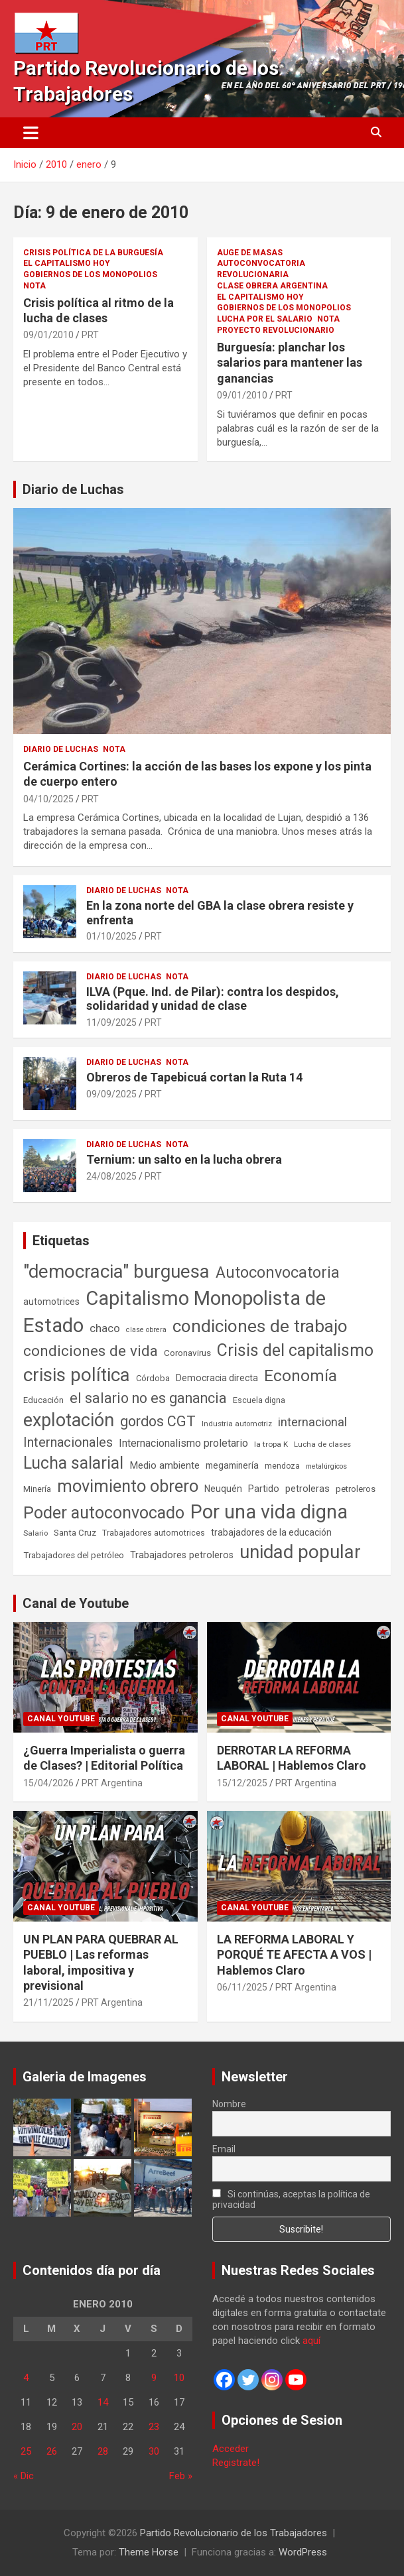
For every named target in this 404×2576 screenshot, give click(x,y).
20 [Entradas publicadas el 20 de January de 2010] (77, 2427)
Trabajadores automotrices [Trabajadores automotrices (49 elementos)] (153, 1533)
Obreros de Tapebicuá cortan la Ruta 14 (194, 1077)
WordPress (303, 2552)
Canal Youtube (61, 1718)
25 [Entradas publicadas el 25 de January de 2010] (26, 2451)
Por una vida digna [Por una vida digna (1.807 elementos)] (269, 1512)
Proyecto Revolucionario (275, 330)
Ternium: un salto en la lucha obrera (184, 1159)
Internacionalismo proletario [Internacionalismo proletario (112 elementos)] (183, 1443)
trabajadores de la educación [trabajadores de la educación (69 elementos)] (271, 1532)
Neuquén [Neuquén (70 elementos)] (223, 1488)
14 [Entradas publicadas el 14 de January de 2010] (103, 2402)
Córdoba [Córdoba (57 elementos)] (153, 1378)
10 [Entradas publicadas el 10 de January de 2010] (179, 2378)
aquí (311, 2341)
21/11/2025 (48, 2002)
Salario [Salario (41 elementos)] (35, 1533)
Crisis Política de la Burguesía (93, 252)
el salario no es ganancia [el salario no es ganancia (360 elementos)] (148, 1398)
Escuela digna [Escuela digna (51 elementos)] (259, 1400)
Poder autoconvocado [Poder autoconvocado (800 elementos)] (103, 1512)
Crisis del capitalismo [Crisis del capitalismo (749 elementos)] (295, 1350)
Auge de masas (250, 252)
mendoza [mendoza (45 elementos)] (282, 1466)
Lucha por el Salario (264, 319)
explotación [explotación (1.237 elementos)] (68, 1420)
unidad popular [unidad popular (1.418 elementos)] (300, 1552)
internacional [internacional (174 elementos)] (312, 1422)
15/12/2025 (242, 1783)
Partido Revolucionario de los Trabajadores (233, 2533)
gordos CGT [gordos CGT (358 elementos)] (158, 1421)
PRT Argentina (112, 1783)
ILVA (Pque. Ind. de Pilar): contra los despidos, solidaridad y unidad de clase (212, 999)
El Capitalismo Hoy (66, 263)
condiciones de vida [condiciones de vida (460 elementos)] (90, 1351)
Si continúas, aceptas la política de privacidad (291, 2199)
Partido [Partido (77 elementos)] (263, 1489)
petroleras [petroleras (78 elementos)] (307, 1489)
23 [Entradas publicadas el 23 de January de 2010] (154, 2427)
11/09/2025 (111, 1022)
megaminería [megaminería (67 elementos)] (232, 1465)
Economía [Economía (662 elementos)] (300, 1376)
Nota (34, 285)
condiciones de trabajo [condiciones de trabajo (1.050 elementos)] (260, 1326)
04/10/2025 (48, 799)
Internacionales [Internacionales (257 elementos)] (68, 1442)
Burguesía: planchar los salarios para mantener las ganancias (289, 362)
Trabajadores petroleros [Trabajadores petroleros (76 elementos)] (182, 1555)
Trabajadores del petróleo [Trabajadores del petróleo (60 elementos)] (73, 1555)
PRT (90, 335)
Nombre (229, 2104)
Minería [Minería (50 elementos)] (37, 1489)
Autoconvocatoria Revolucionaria (261, 269)
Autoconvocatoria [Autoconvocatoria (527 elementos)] (278, 1272)
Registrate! (235, 2463)
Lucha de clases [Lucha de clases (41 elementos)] (322, 1444)
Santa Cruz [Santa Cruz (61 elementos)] (75, 1533)
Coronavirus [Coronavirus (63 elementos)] (187, 1352)
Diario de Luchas (73, 489)
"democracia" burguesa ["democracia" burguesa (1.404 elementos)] (116, 1271)
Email (224, 2149)
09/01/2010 (48, 335)
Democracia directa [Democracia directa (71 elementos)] (217, 1378)
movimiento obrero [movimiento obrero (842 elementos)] (127, 1486)
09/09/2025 (111, 1094)
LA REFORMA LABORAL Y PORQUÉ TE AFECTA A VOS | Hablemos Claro (294, 1954)
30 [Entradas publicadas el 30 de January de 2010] (154, 2451)
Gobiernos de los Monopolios (90, 274)
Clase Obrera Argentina (272, 285)
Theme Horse (148, 2552)
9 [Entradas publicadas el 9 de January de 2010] (154, 2378)
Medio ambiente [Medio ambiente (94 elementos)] (164, 1465)
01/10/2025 (111, 936)
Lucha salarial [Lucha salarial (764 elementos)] (73, 1463)
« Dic (23, 2476)
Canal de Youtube (76, 1603)
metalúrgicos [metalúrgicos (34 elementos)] (326, 1466)
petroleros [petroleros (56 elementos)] (355, 1489)
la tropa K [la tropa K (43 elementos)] (271, 1444)
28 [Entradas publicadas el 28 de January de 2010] (103, 2451)
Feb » (180, 2476)
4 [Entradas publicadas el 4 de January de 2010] (26, 2378)
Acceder (230, 2449)
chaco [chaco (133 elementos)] (105, 1328)
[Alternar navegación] (30, 132)
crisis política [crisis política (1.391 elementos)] (76, 1375)
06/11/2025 (242, 1987)
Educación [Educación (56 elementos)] (43, 1400)
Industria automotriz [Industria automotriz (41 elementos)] (237, 1423)
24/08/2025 (111, 1176)
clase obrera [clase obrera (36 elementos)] (146, 1329)
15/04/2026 (48, 1783)
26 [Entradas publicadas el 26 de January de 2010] (51, 2451)
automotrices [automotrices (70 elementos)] (51, 1301)
